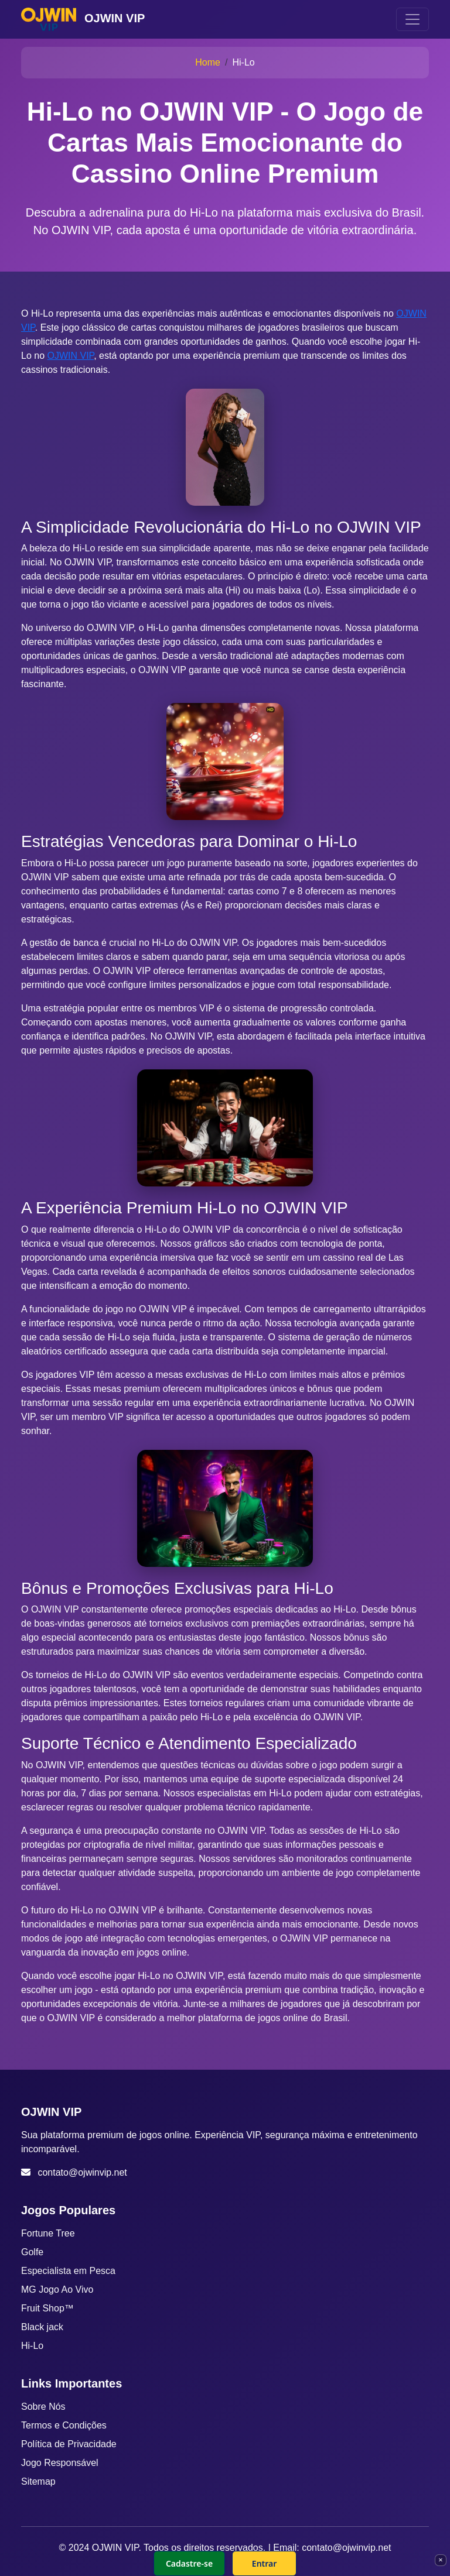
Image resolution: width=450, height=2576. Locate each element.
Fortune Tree (48, 2233)
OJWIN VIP (70, 356)
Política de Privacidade (69, 2444)
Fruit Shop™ (47, 2308)
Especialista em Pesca (68, 2271)
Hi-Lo (32, 2346)
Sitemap (38, 2481)
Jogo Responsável (59, 2463)
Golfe (32, 2252)
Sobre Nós (43, 2407)
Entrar (264, 2563)
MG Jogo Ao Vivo (57, 2289)
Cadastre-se (189, 2563)
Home (207, 62)
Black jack (42, 2327)
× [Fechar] (440, 2559)
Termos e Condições (64, 2425)
